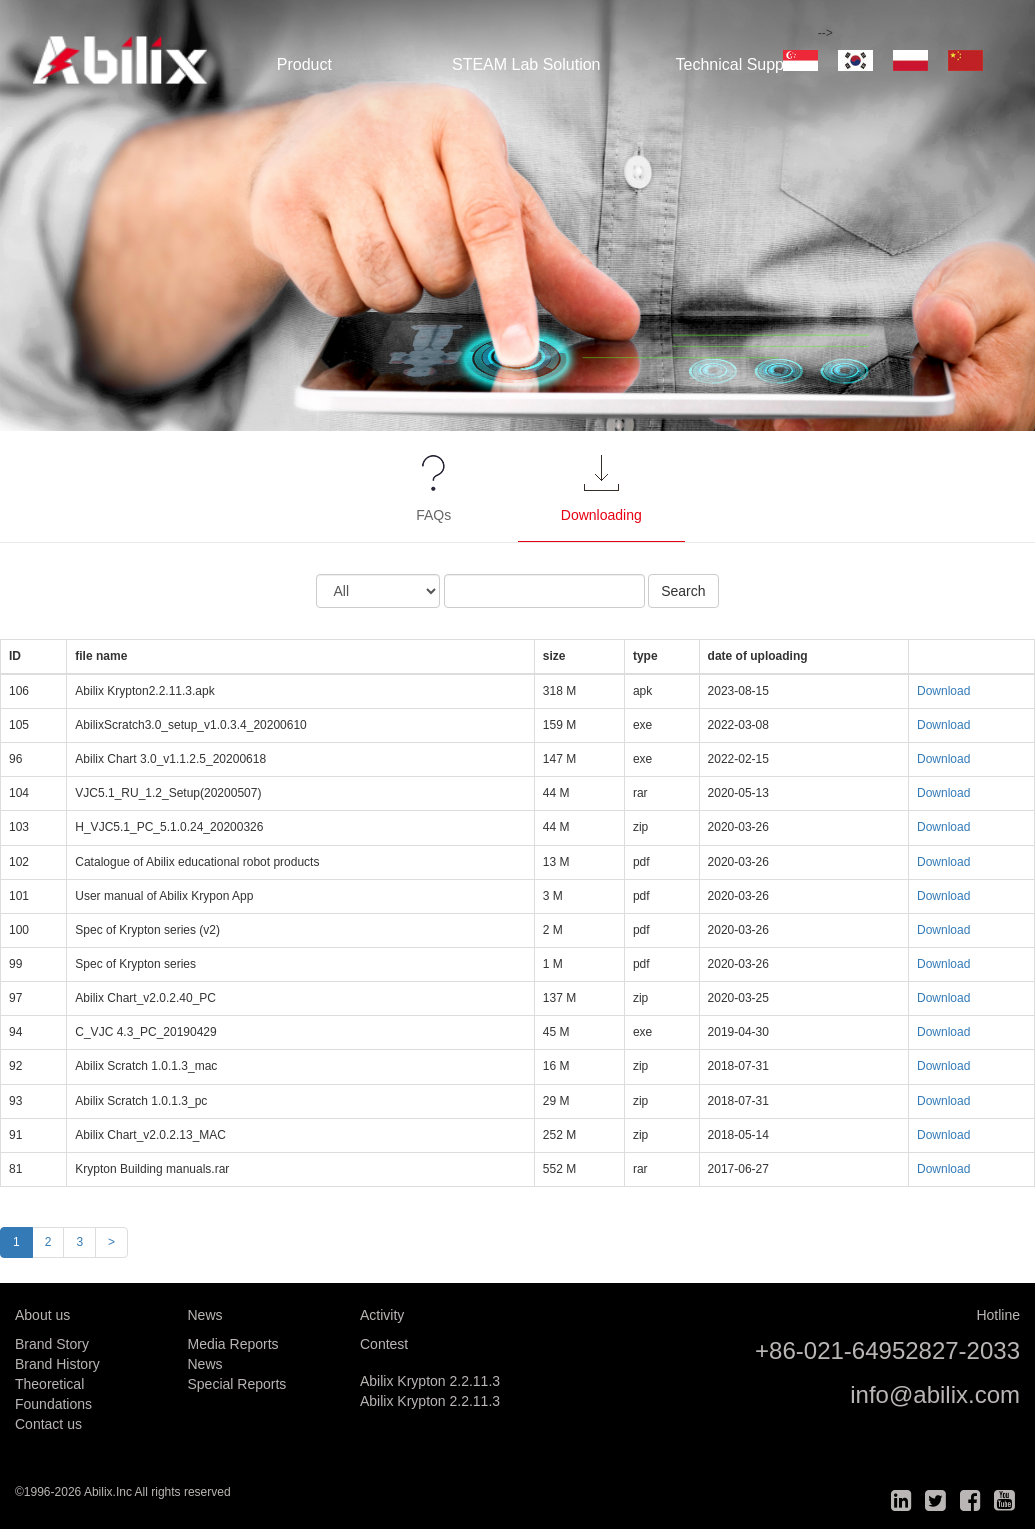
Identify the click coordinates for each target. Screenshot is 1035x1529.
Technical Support (738, 64)
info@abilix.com (935, 1394)
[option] (517, 215)
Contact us (48, 1424)
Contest (384, 1344)
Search (683, 591)
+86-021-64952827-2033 (887, 1350)
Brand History (57, 1364)
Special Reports (237, 1384)
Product (304, 64)
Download (943, 691)
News (205, 1364)
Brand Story (52, 1344)
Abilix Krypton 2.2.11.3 (430, 1381)
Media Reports (233, 1344)
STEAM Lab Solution (526, 64)
